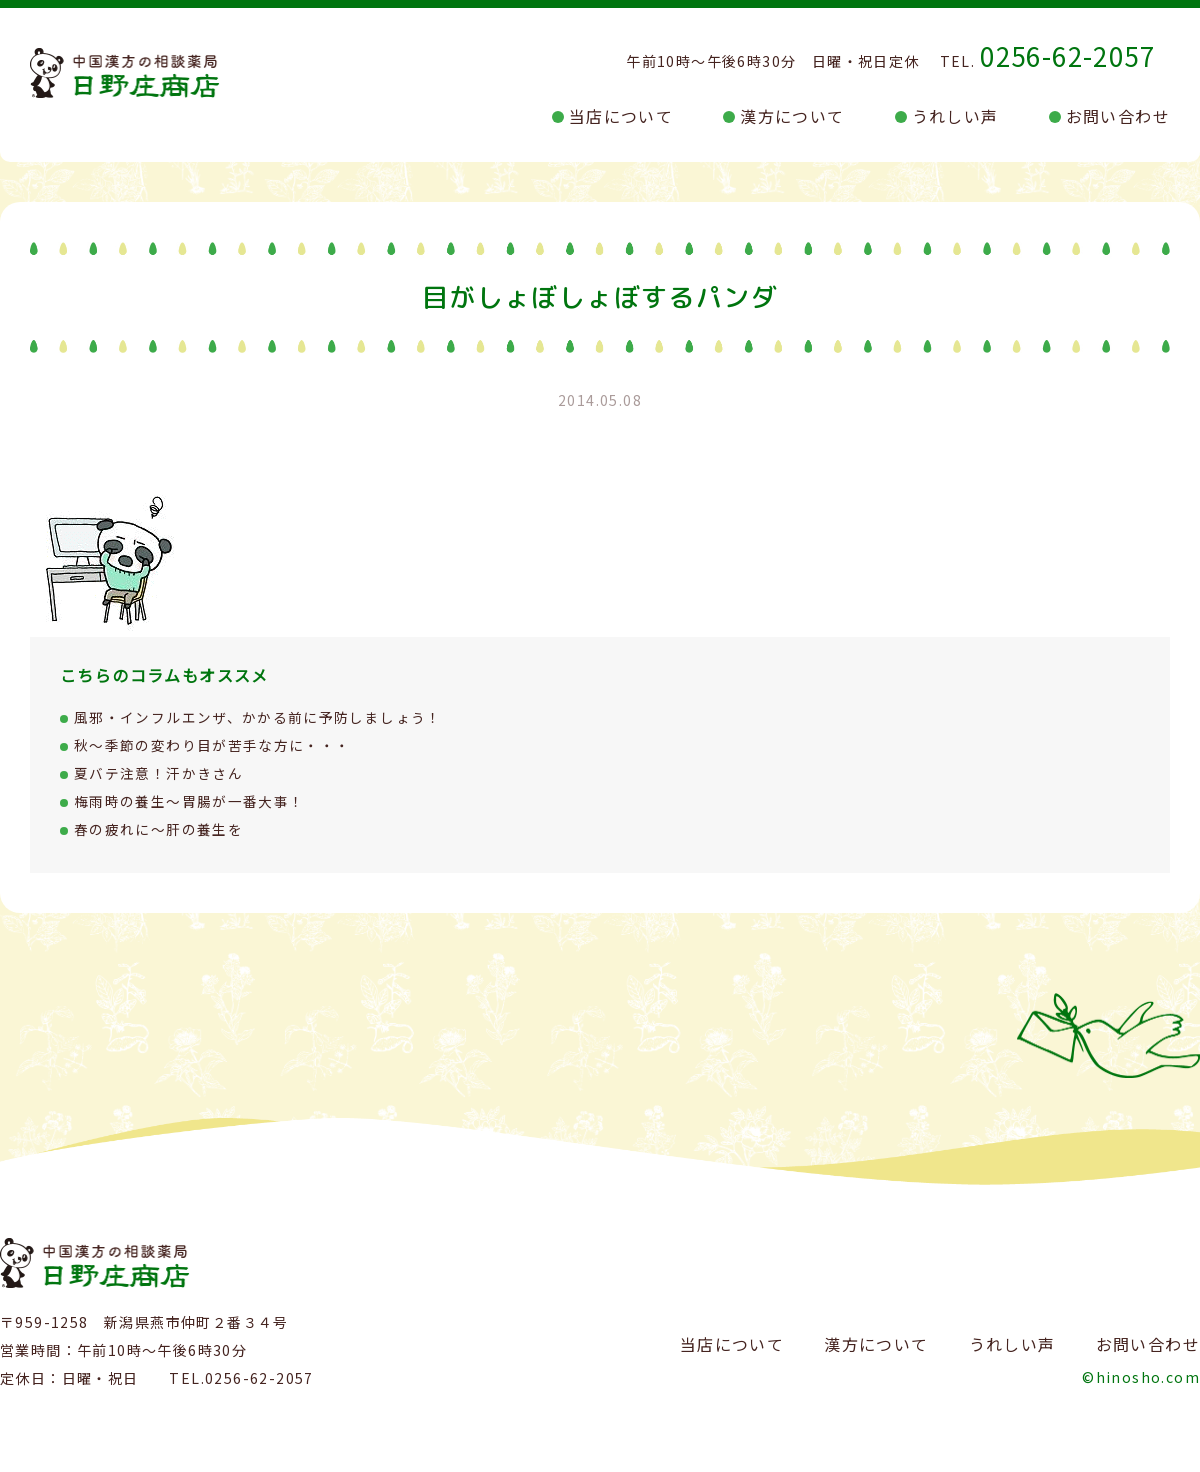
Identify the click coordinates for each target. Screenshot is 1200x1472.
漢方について (792, 116)
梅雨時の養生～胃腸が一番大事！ (189, 801)
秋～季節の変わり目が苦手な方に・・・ (212, 745)
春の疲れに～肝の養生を (158, 829)
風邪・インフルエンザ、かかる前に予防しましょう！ (258, 717)
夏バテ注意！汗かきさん (158, 773)
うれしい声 (955, 116)
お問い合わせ (1118, 116)
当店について (621, 116)
